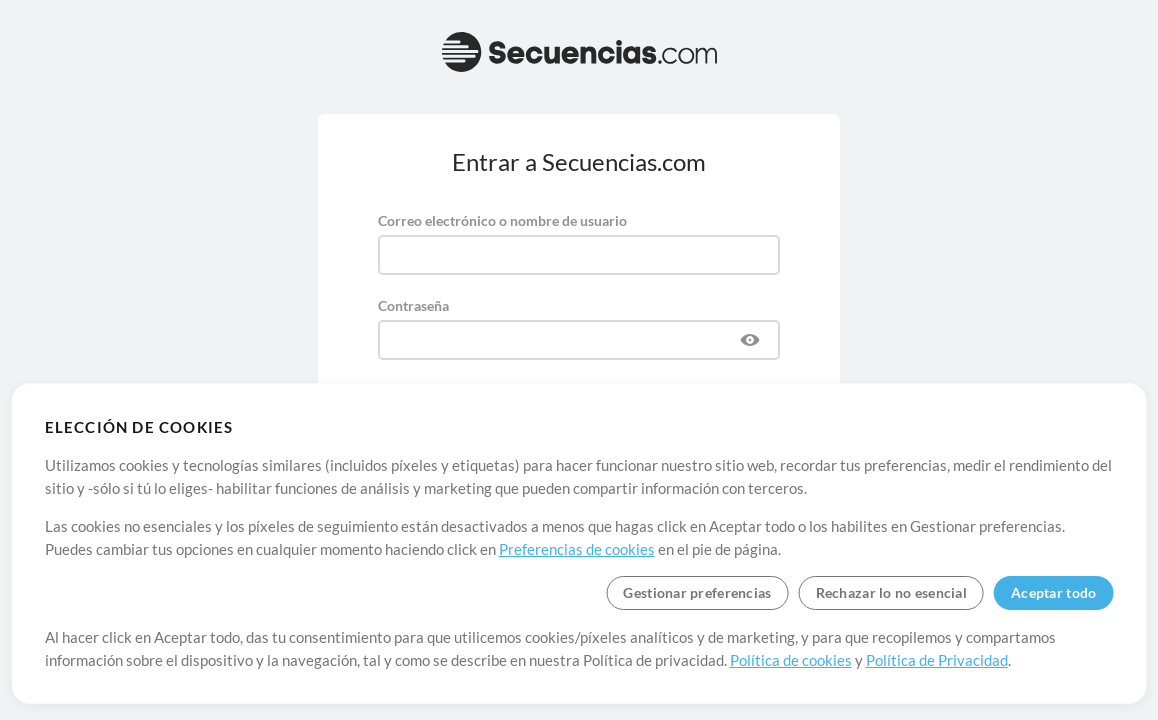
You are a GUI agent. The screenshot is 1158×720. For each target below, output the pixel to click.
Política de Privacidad (937, 660)
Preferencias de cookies (577, 549)
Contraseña (413, 305)
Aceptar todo (1053, 592)
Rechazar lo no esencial (891, 592)
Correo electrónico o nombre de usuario (502, 220)
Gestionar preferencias (697, 592)
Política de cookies (791, 660)
